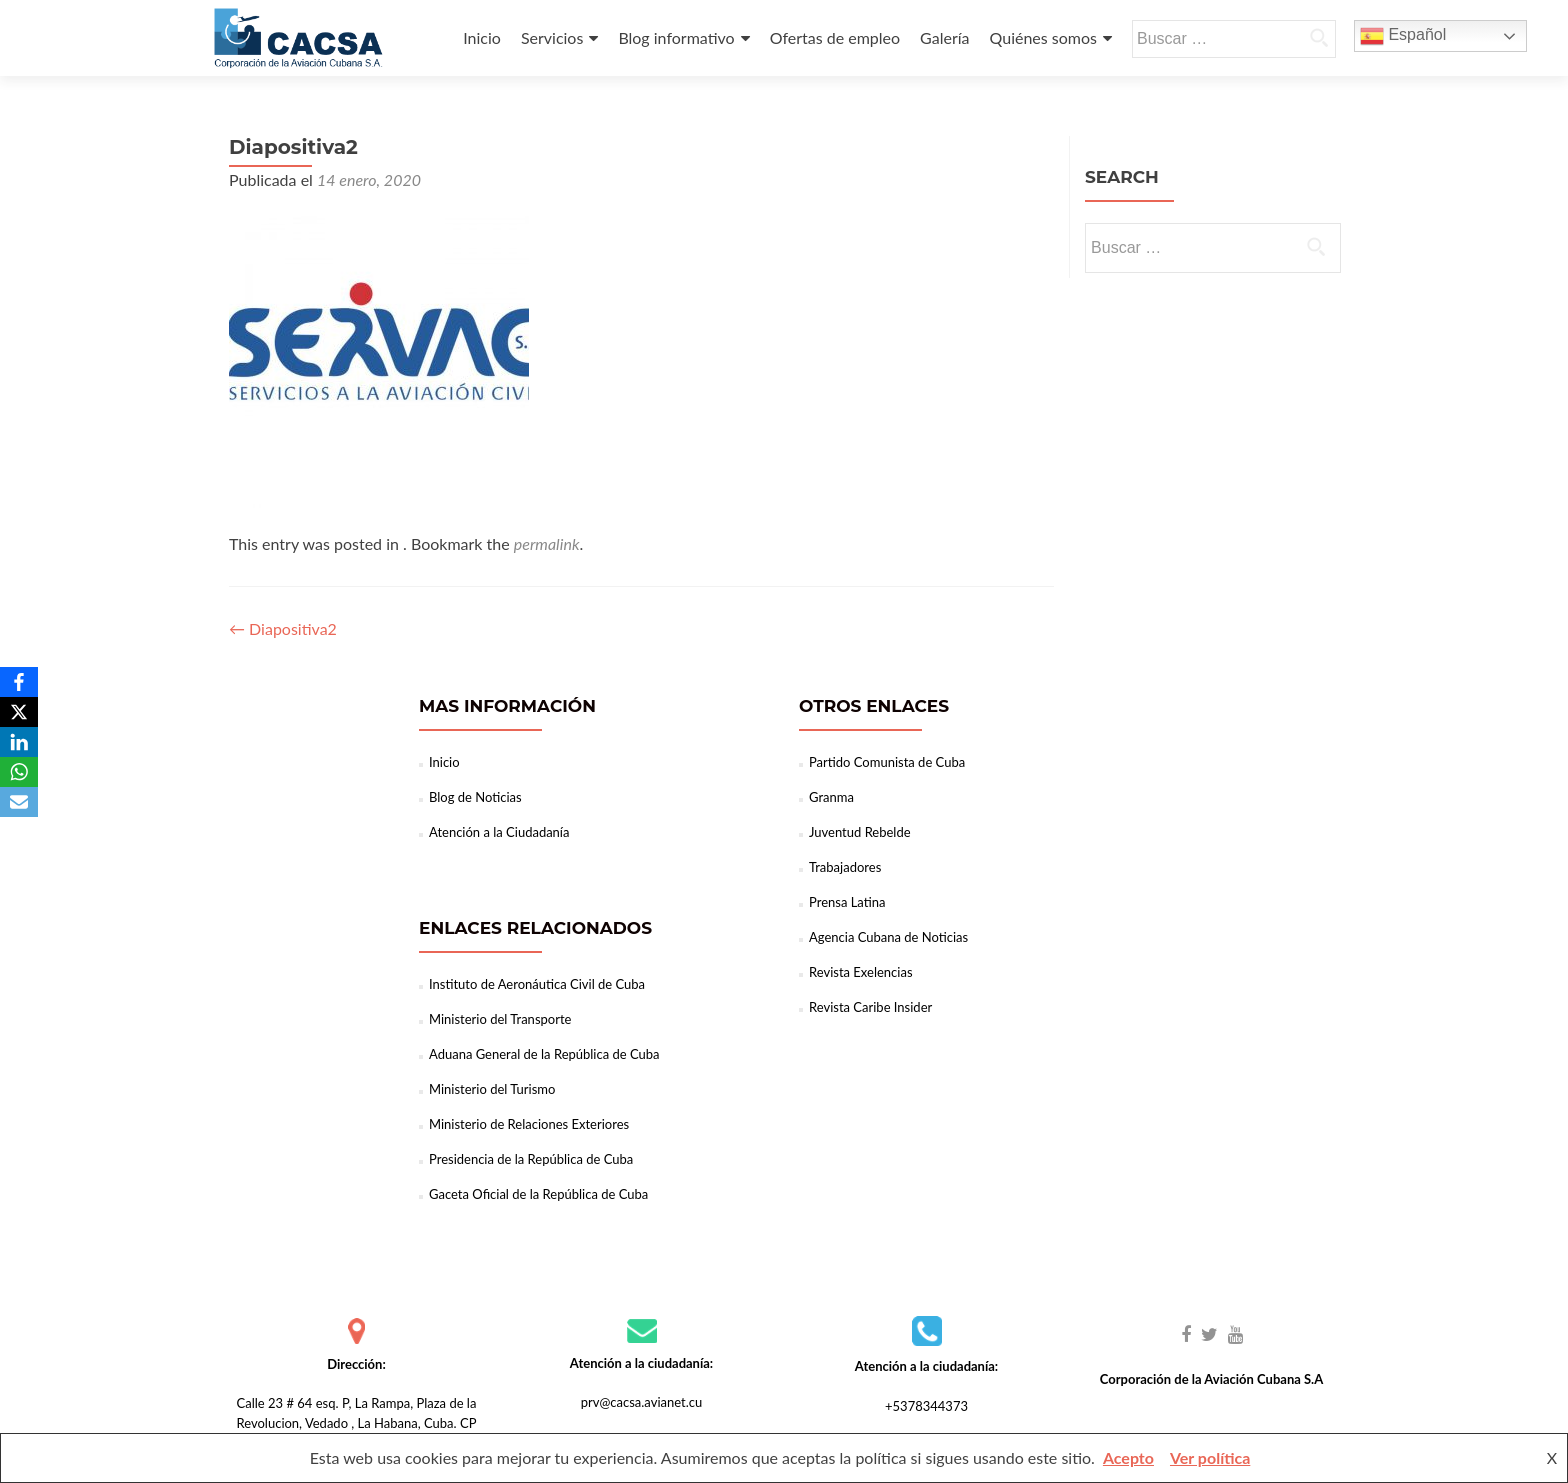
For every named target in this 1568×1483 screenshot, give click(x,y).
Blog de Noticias (475, 797)
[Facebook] (19, 682)
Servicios (552, 37)
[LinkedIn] (19, 742)
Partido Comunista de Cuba (887, 762)
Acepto (1128, 1457)
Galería (944, 37)
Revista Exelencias (861, 972)
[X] (19, 712)
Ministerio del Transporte (500, 1019)
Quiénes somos (1043, 37)
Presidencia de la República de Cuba (531, 1159)
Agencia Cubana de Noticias (888, 937)
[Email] (19, 802)
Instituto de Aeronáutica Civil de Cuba (537, 984)
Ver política (1210, 1457)
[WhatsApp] (19, 772)
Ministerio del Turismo (492, 1089)
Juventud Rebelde (860, 832)
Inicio (482, 37)
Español (1403, 36)
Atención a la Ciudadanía (499, 832)
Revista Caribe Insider (870, 1007)
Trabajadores (845, 867)
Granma (831, 797)
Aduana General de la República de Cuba (544, 1054)
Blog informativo (676, 37)
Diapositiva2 (283, 628)
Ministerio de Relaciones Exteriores (529, 1124)
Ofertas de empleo (835, 37)
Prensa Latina (847, 902)
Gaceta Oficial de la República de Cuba (538, 1194)
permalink (547, 543)
